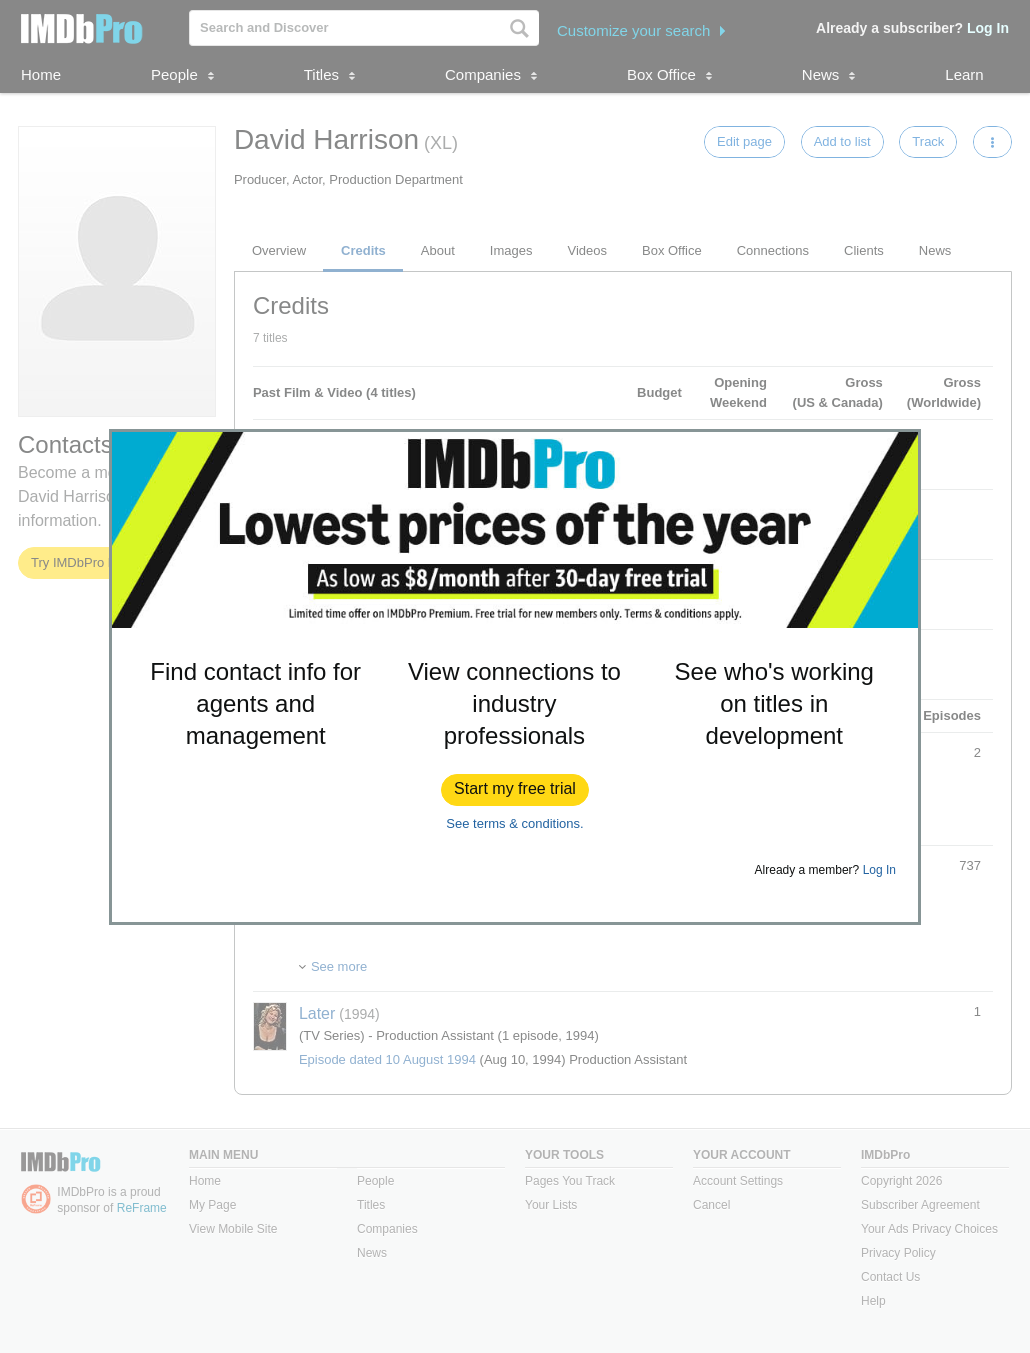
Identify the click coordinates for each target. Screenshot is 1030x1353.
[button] (515, 790)
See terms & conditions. (514, 823)
